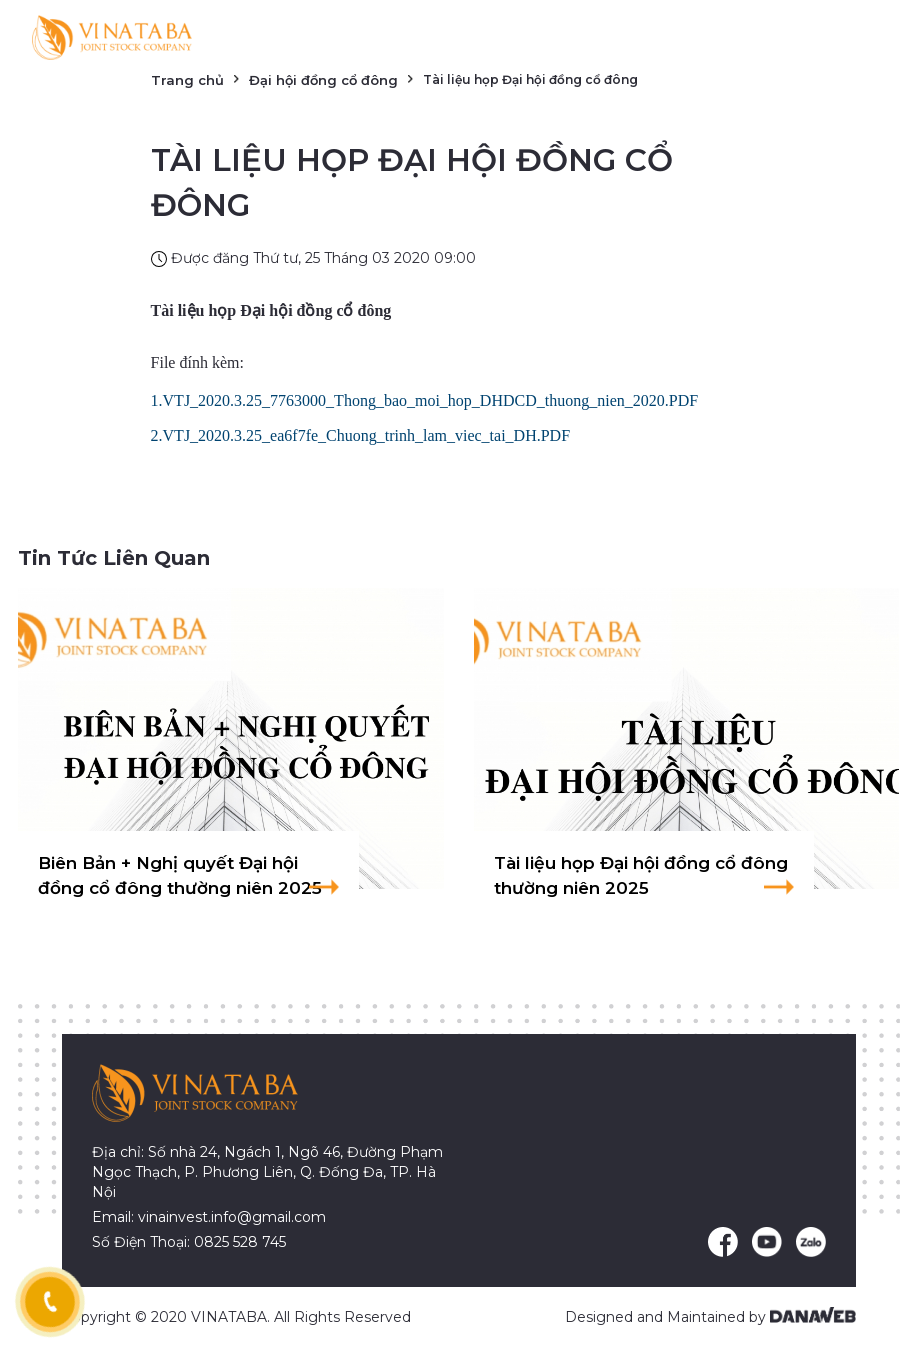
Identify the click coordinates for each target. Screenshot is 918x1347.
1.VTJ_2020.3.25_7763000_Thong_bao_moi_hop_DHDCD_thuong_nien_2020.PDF (425, 400)
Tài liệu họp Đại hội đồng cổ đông (271, 310)
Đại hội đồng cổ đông (323, 80)
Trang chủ (187, 80)
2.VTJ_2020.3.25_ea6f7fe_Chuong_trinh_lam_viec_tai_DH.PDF (361, 435)
